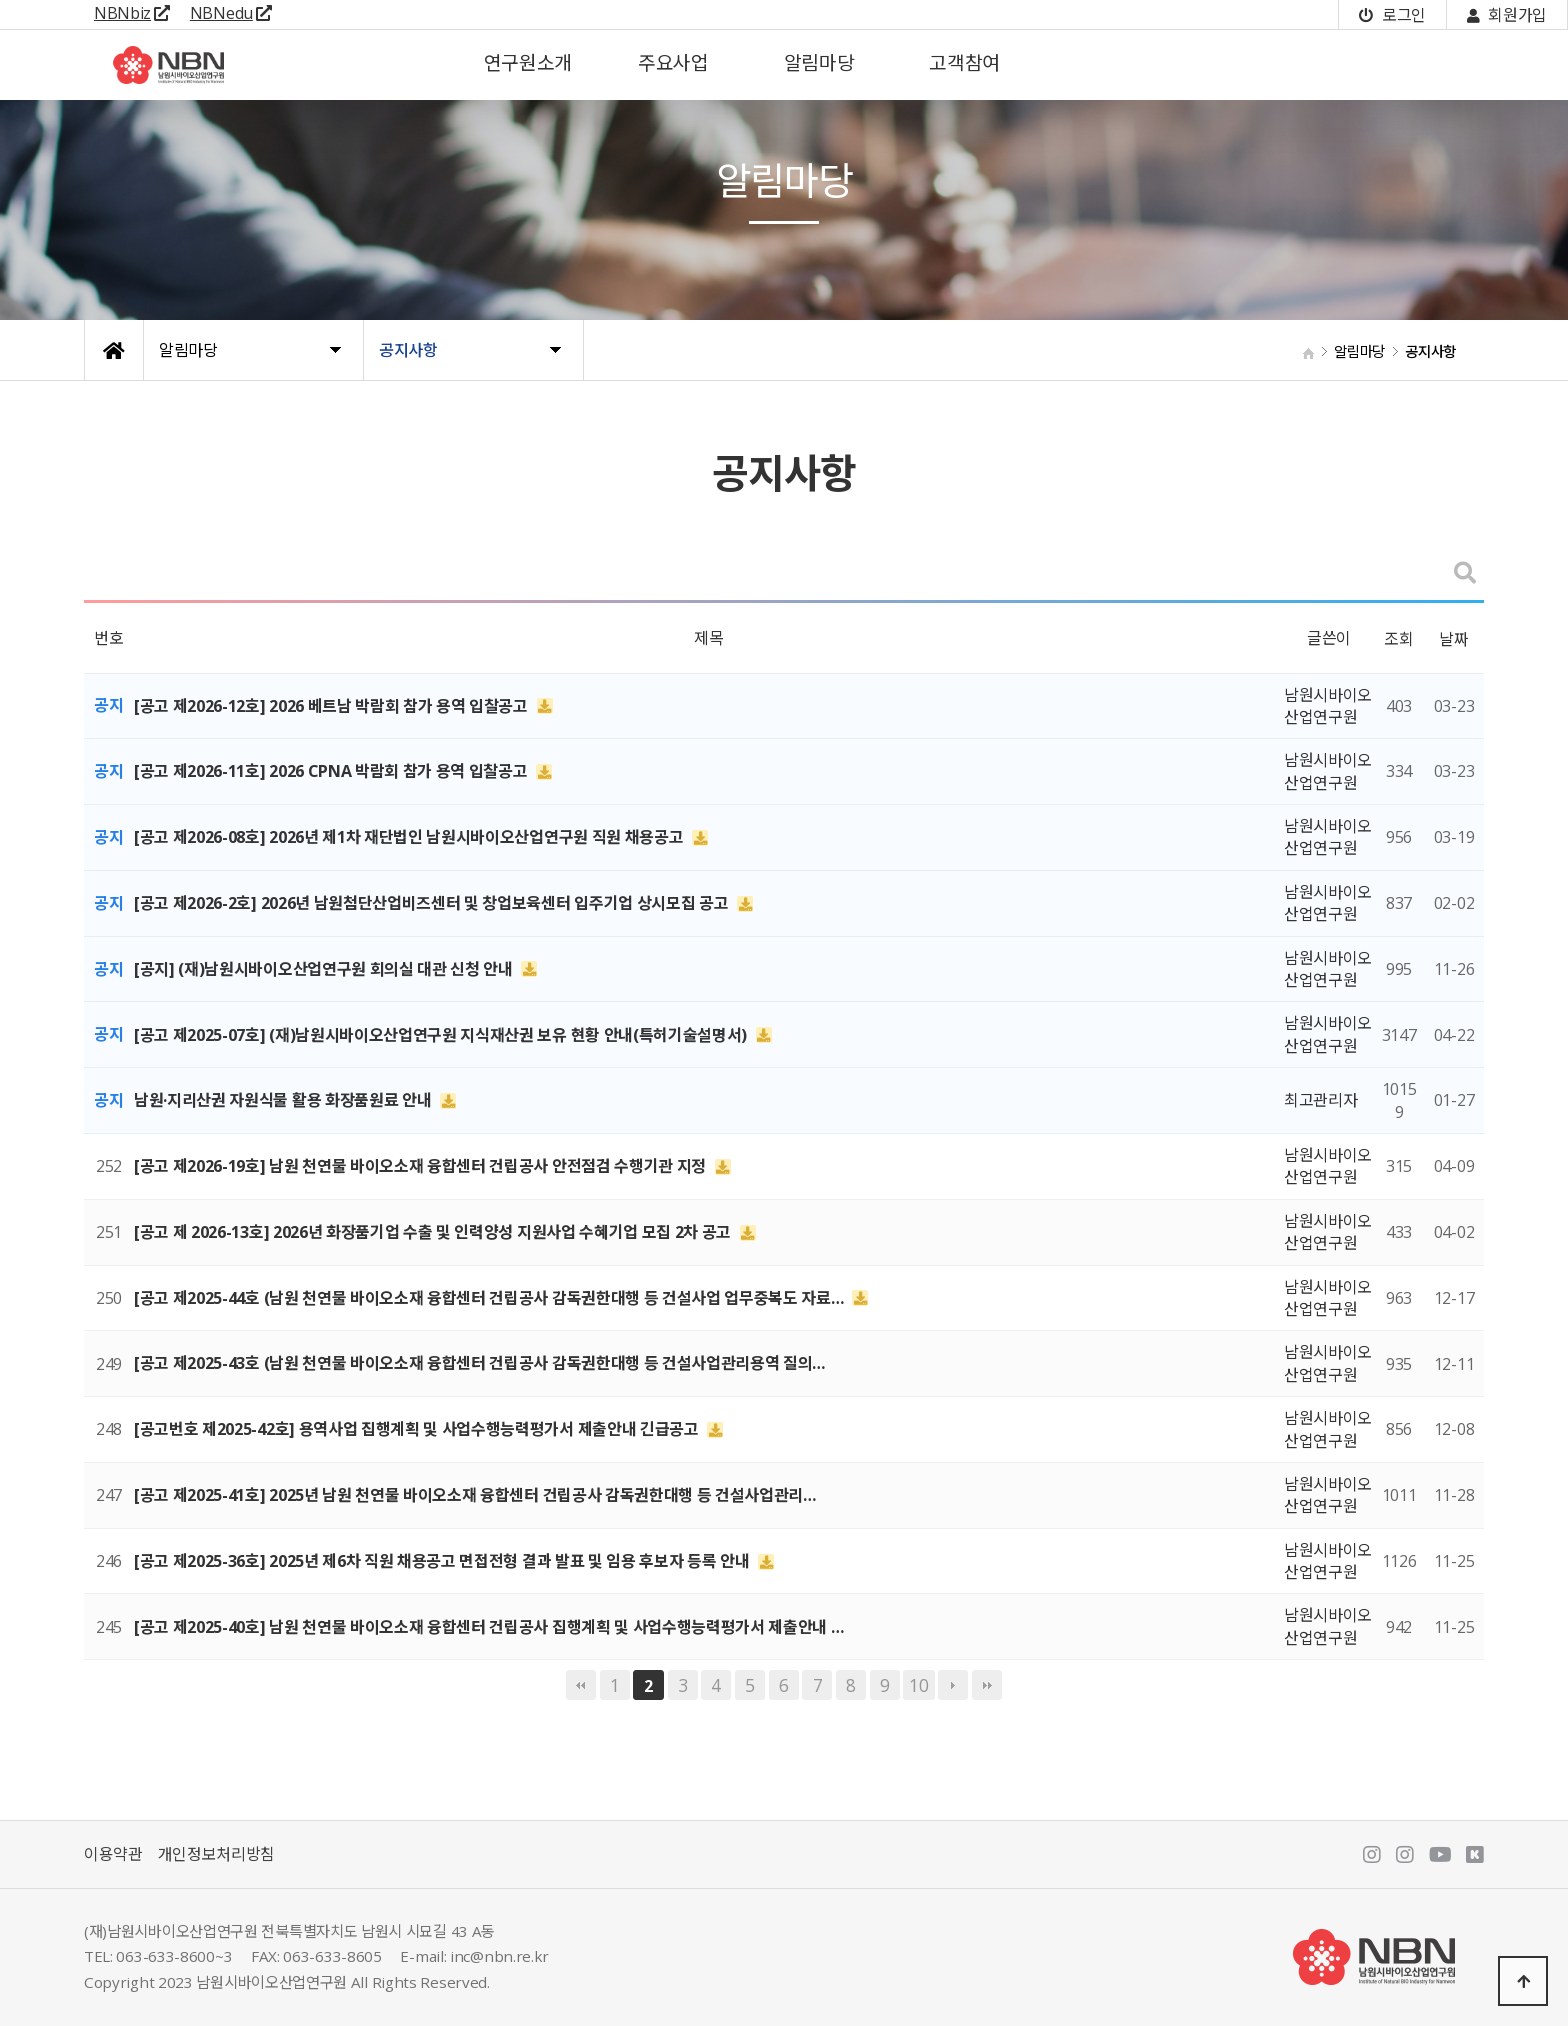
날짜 (1453, 639)
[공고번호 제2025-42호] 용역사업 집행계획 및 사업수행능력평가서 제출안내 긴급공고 (418, 1429)
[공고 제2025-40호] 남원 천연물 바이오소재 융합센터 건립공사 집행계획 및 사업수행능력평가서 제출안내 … (488, 1627)
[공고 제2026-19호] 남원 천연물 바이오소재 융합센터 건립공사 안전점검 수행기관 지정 (422, 1166)
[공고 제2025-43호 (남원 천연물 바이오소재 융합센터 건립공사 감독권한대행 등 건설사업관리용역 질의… (479, 1363)
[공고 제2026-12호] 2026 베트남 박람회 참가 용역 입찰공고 (333, 706)
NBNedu (231, 13)
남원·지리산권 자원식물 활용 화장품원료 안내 (284, 1100)
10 (918, 1685)
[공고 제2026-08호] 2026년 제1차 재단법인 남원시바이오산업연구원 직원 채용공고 (410, 837)
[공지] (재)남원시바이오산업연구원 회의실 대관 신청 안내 (325, 969)
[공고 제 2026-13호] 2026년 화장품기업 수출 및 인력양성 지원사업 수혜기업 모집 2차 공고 (434, 1232)
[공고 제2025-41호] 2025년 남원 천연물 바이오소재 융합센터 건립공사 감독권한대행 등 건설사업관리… (475, 1495)
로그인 (1392, 15)
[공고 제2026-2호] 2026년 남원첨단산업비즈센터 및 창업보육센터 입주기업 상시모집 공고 (433, 903)
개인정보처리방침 (216, 1854)
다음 (953, 1685)
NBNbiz (132, 13)
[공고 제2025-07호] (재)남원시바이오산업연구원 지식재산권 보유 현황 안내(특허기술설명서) (442, 1034)
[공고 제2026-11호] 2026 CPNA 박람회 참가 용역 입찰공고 (332, 771)
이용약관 (113, 1854)
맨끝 (987, 1685)
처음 (581, 1685)
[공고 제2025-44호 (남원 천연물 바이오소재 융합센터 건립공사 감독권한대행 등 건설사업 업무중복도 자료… (490, 1298)
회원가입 (1507, 15)
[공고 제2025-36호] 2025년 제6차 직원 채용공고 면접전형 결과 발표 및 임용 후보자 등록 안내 (443, 1561)
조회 (1398, 639)
